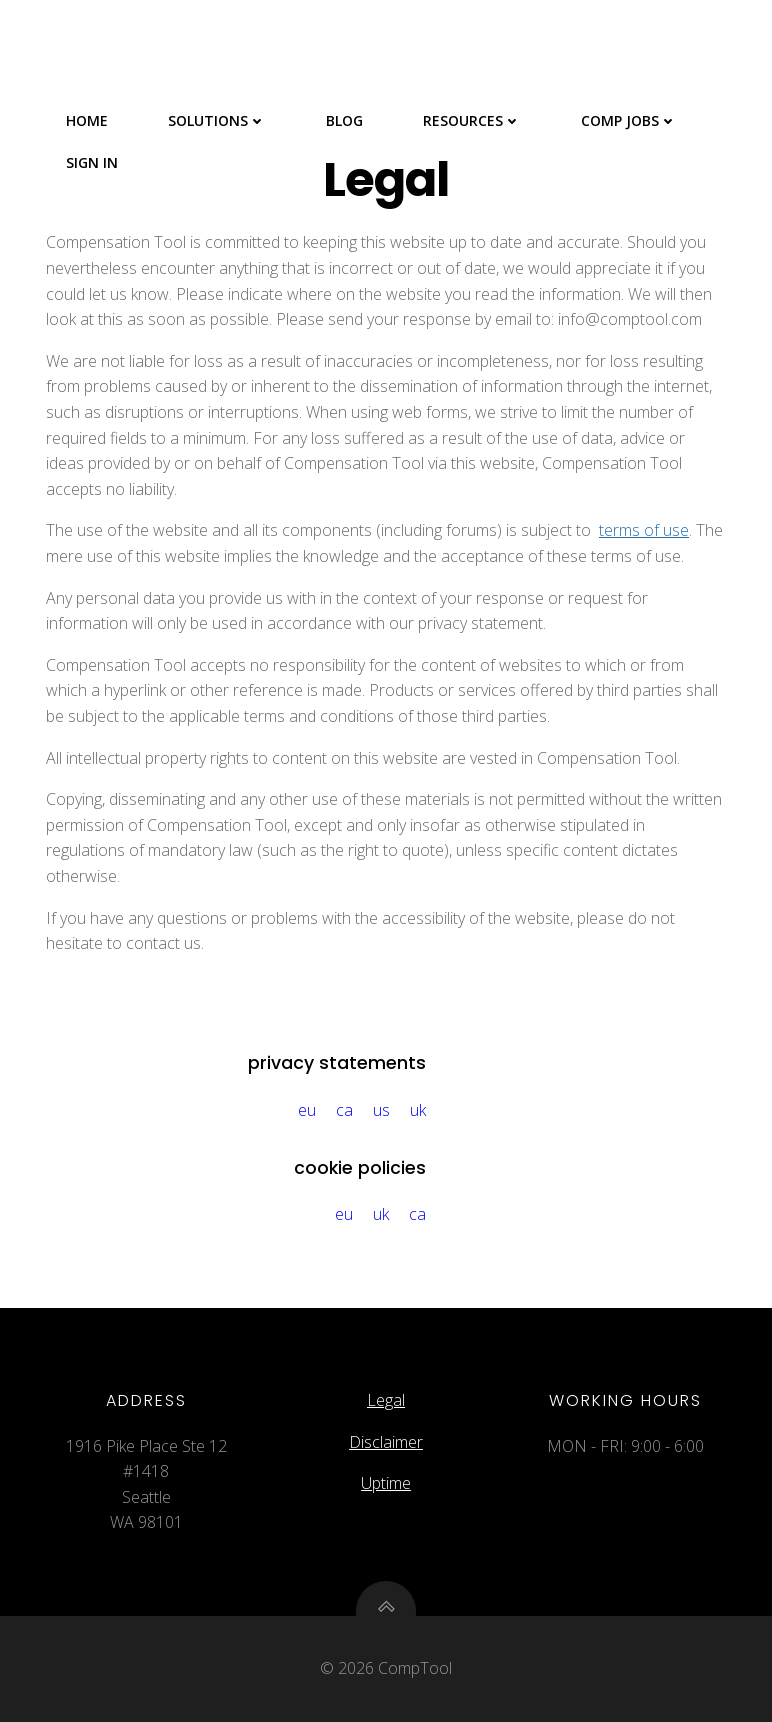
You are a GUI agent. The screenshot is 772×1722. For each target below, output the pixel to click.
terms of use (644, 530)
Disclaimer (386, 1442)
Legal (386, 1400)
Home (87, 120)
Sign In (92, 162)
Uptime (386, 1483)
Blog (344, 120)
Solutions (217, 120)
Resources (472, 120)
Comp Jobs (629, 120)
